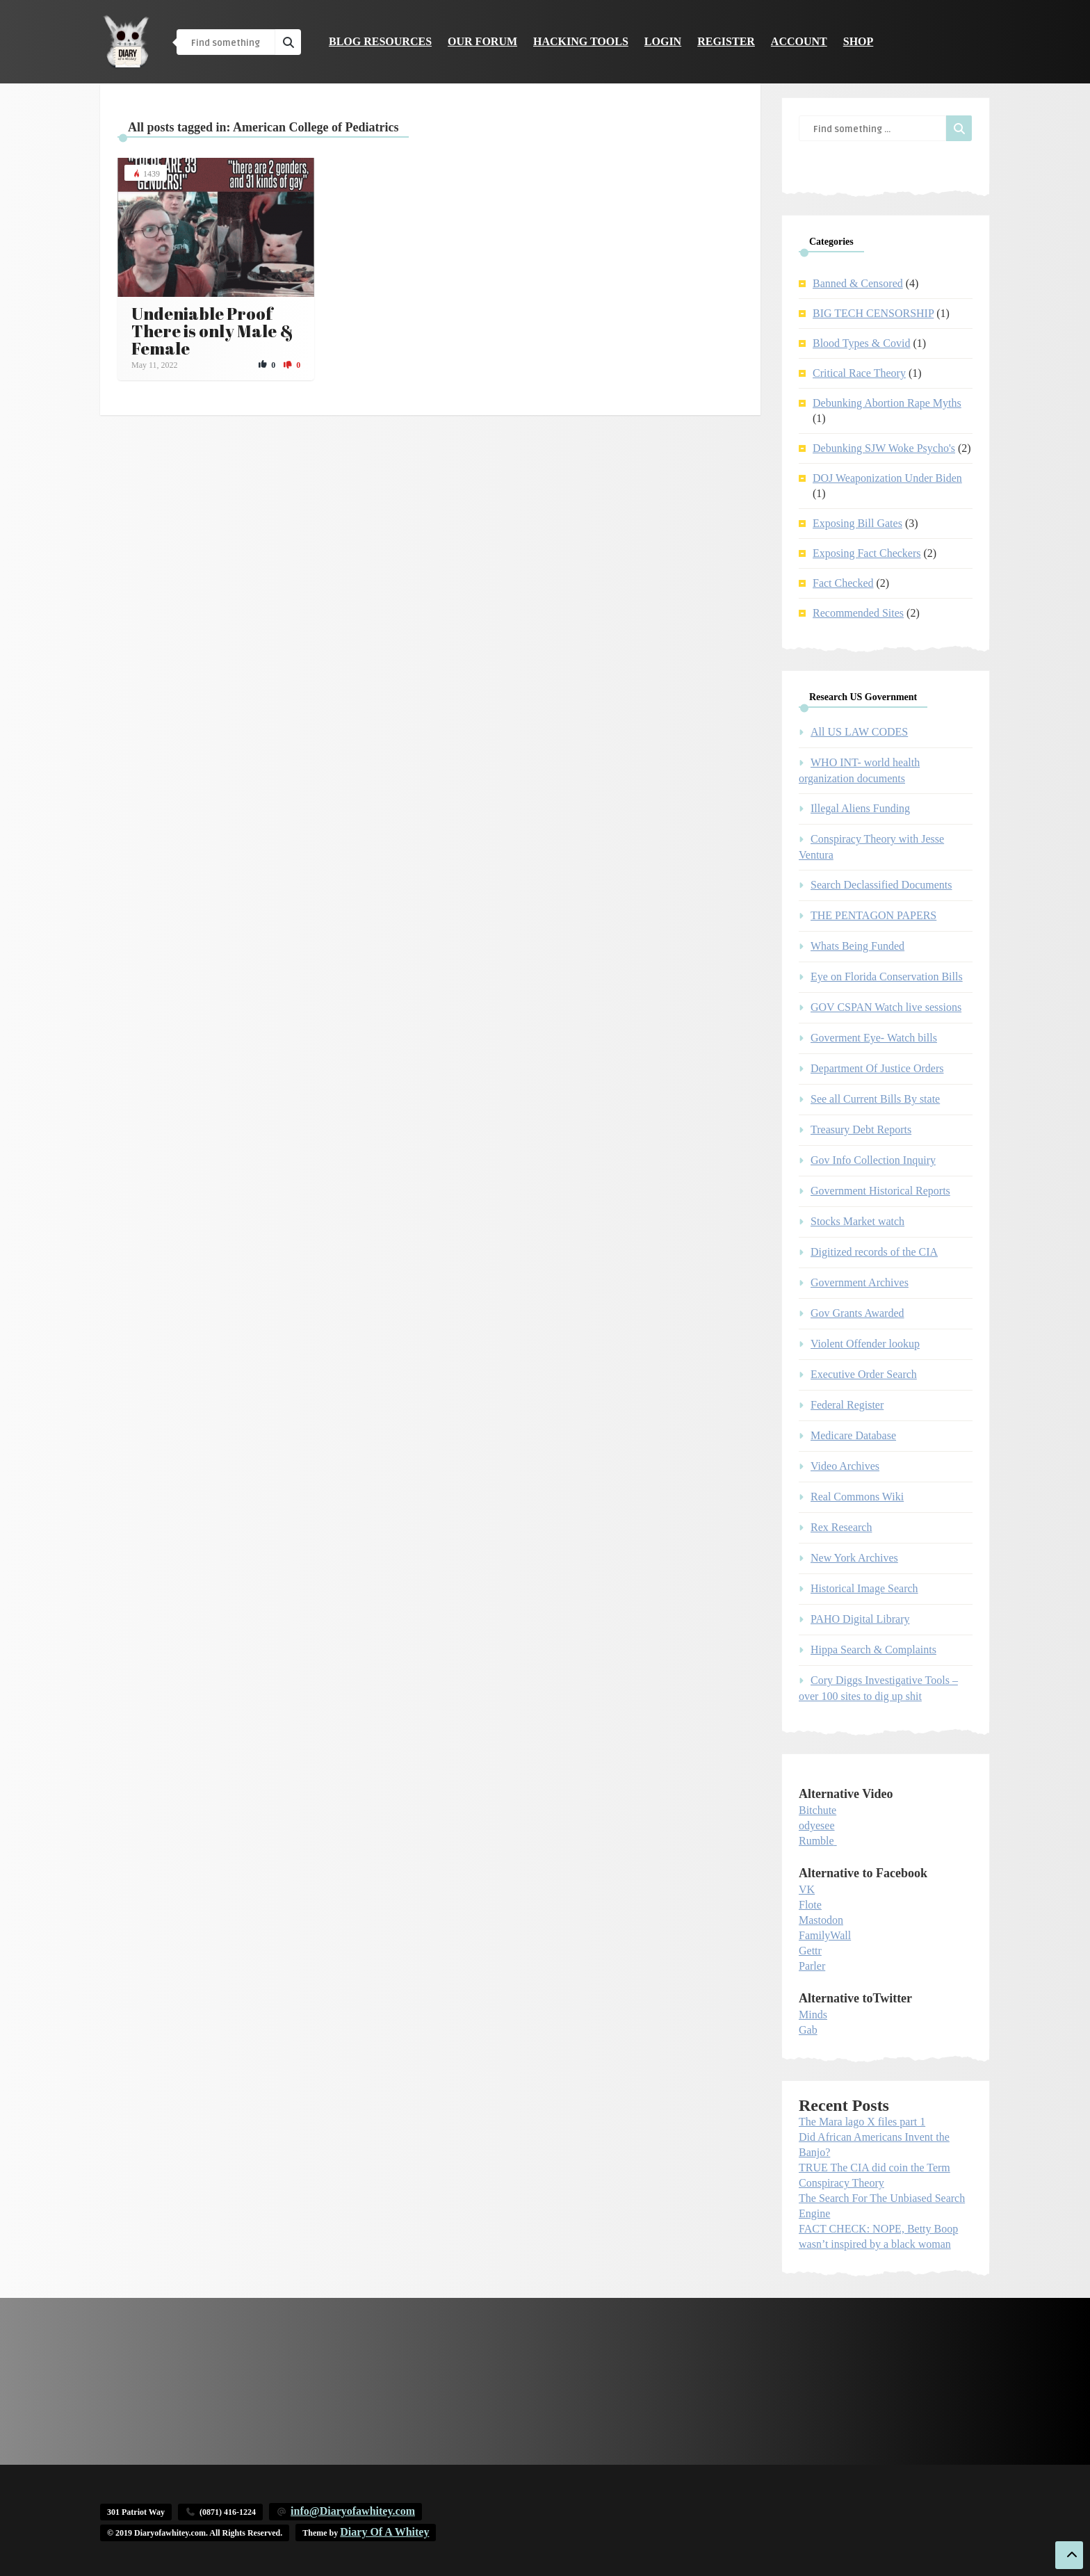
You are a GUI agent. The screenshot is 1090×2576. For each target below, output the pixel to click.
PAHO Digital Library (860, 1619)
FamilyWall (825, 1935)
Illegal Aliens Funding (860, 808)
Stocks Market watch (857, 1221)
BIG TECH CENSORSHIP (873, 313)
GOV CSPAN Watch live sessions (886, 1007)
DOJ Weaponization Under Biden (887, 478)
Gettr (810, 1951)
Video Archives (845, 1466)
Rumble (816, 1841)
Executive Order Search (864, 1374)
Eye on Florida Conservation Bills (887, 976)
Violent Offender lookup (865, 1344)
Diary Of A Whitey (384, 2532)
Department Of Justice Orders (877, 1068)
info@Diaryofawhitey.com (353, 2511)
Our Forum (482, 41)
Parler (812, 1966)
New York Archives (854, 1558)
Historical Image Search (864, 1588)
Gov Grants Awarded (857, 1313)
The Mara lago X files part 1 (862, 2122)
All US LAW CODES (859, 732)
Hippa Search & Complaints (873, 1649)
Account (799, 41)
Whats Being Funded (857, 946)
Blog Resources (380, 41)
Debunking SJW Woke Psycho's (884, 448)
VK (807, 1889)
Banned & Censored (858, 283)
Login (662, 41)
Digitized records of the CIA (874, 1252)
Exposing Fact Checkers (867, 553)
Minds (813, 2014)
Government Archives (860, 1282)
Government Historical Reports (880, 1191)
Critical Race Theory (859, 373)
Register (726, 41)
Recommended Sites (858, 613)
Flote (810, 1905)
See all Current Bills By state (875, 1099)
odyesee (817, 1825)
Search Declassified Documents (881, 885)
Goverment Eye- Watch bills (874, 1038)
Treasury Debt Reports (861, 1129)
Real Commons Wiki (857, 1496)
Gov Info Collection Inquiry (873, 1160)
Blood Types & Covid (861, 343)
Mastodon (821, 1920)
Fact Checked (843, 583)
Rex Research (841, 1527)
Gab (808, 2030)
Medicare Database (853, 1435)
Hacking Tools (580, 41)
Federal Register (847, 1405)
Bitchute (817, 1810)
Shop (858, 41)
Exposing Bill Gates (857, 523)
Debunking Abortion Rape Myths (887, 403)
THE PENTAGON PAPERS (873, 915)
